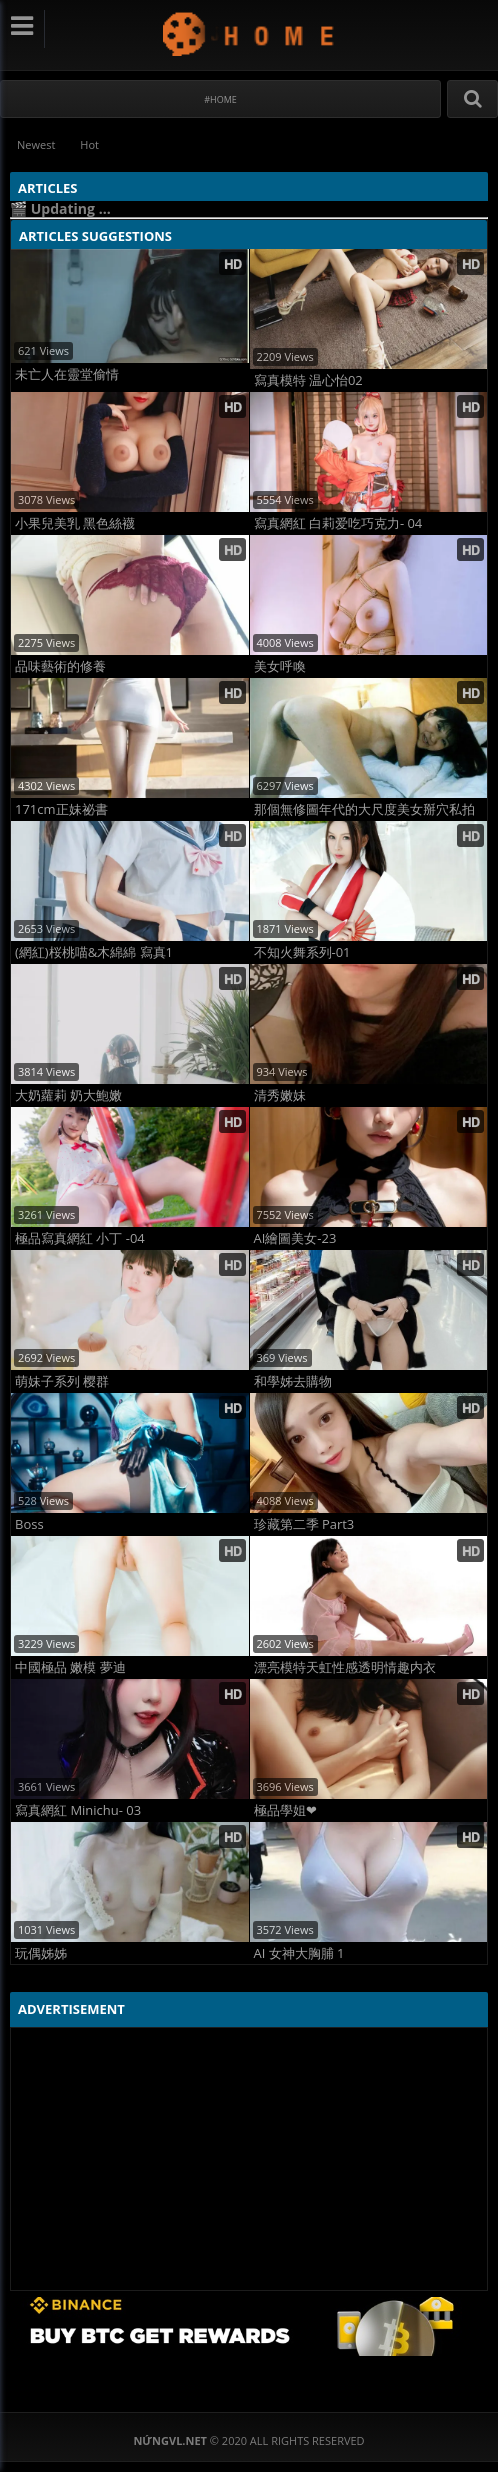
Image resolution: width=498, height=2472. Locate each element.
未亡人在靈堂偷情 (67, 374)
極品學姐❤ (285, 1810)
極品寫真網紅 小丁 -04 (80, 1238)
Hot (89, 144)
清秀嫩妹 (280, 1095)
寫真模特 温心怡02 (308, 380)
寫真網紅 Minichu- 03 (78, 1810)
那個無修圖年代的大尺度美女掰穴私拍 (364, 809)
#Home (220, 99)
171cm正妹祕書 (61, 809)
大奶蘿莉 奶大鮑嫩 (68, 1095)
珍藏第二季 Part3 (304, 1524)
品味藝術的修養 (60, 666)
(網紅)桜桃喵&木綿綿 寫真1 (94, 952)
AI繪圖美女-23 (295, 1238)
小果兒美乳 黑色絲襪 (75, 523)
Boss (29, 1524)
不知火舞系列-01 (302, 952)
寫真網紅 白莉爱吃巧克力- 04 (338, 523)
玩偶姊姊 (41, 1953)
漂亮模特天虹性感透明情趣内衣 (345, 1667)
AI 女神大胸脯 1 (299, 1953)
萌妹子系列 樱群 (62, 1381)
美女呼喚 (280, 666)
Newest (36, 144)
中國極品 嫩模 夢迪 (70, 1667)
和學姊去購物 (293, 1381)
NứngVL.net (249, 33)
